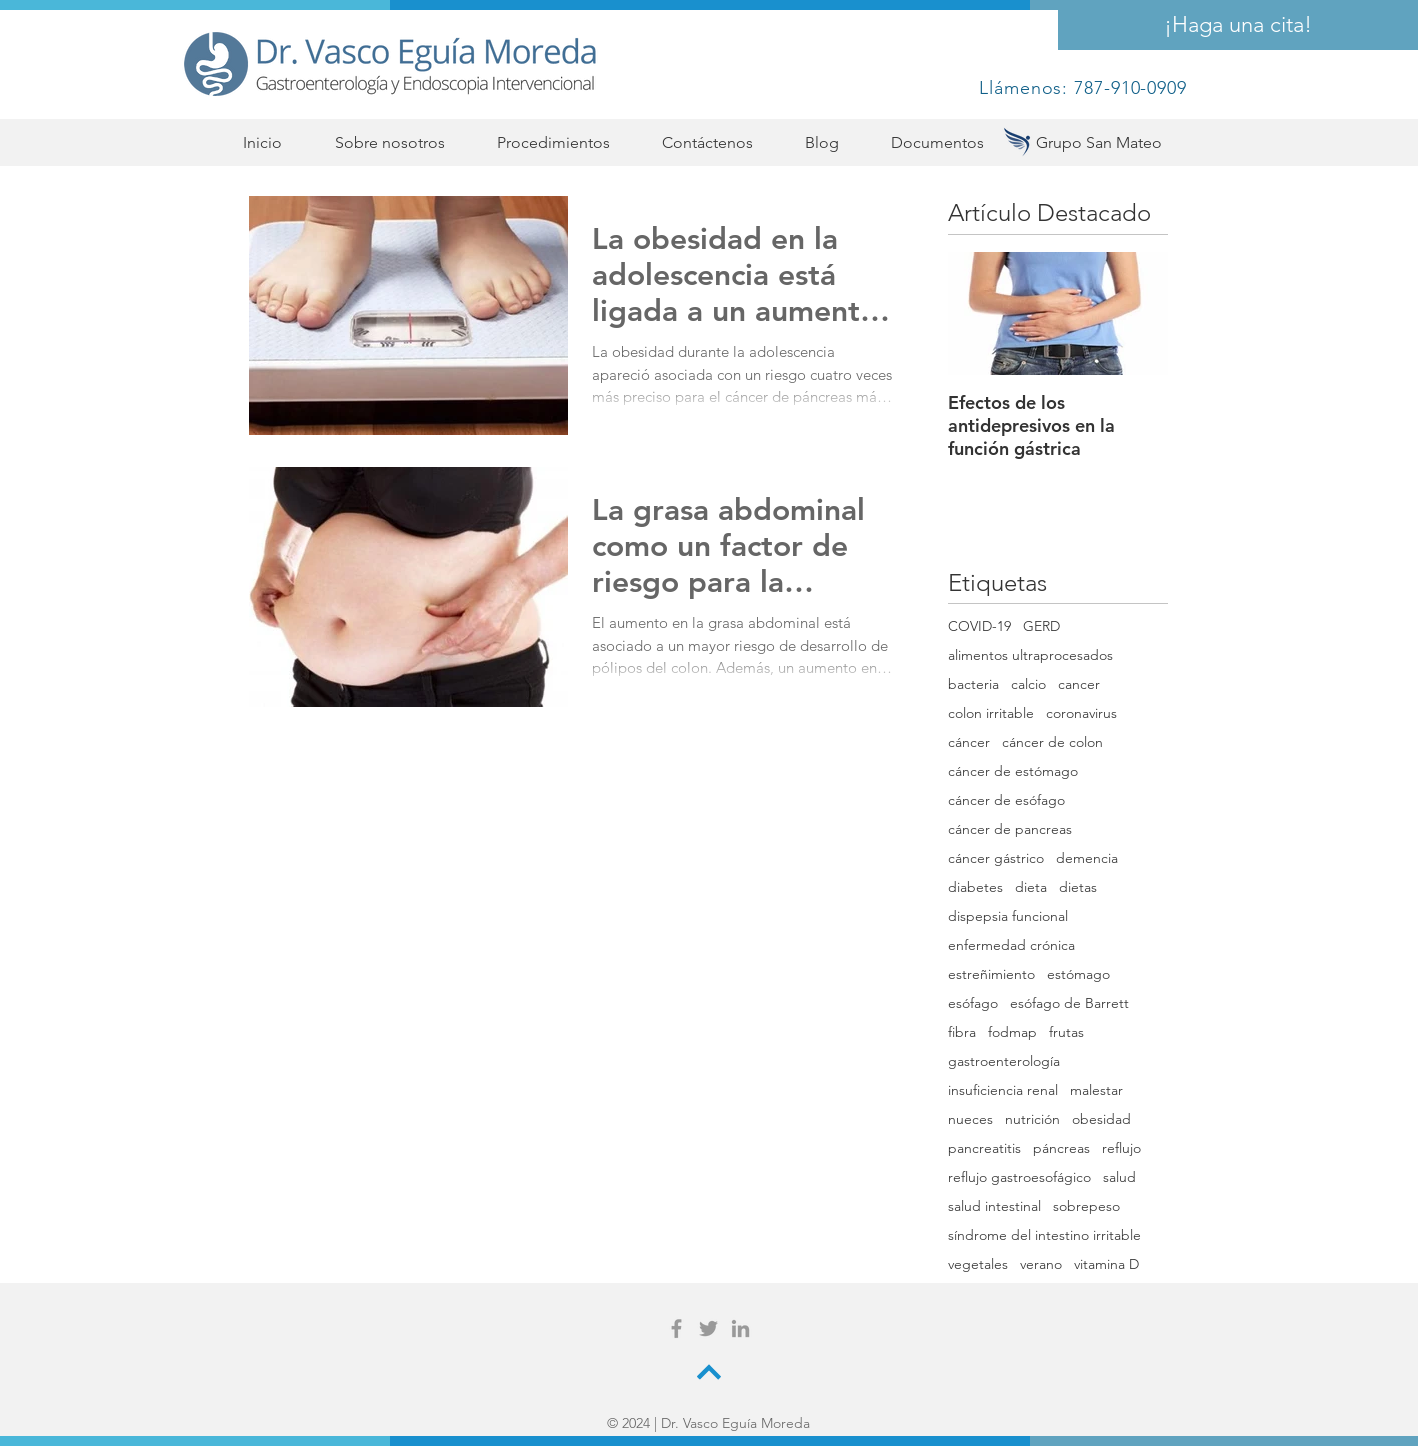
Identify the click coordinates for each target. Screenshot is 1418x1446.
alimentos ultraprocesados (1030, 655)
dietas (1078, 887)
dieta (1031, 887)
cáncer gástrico (996, 858)
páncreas (1061, 1148)
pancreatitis (984, 1148)
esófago (973, 1003)
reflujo (1121, 1148)
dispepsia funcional (1008, 916)
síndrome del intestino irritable (1044, 1235)
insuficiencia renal (1003, 1090)
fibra (962, 1032)
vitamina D (1106, 1264)
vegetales (978, 1264)
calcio (1028, 684)
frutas (1066, 1032)
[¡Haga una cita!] (1238, 25)
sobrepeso (1086, 1206)
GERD (1041, 626)
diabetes (975, 887)
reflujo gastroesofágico (1019, 1177)
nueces (970, 1119)
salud (1119, 1177)
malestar (1096, 1090)
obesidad (1101, 1119)
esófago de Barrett (1069, 1003)
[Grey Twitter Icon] (708, 1328)
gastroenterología (1004, 1061)
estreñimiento (991, 974)
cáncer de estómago (1013, 771)
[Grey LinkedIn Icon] (740, 1328)
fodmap (1012, 1032)
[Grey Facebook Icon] (676, 1328)
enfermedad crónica (1011, 945)
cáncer (969, 742)
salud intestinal (994, 1206)
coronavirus (1081, 713)
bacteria (973, 684)
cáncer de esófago (1006, 800)
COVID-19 (979, 626)
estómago (1078, 974)
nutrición (1032, 1119)
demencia (1087, 858)
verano (1041, 1264)
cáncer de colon (1052, 742)
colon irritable (991, 713)
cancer (1079, 684)
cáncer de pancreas (1010, 829)
